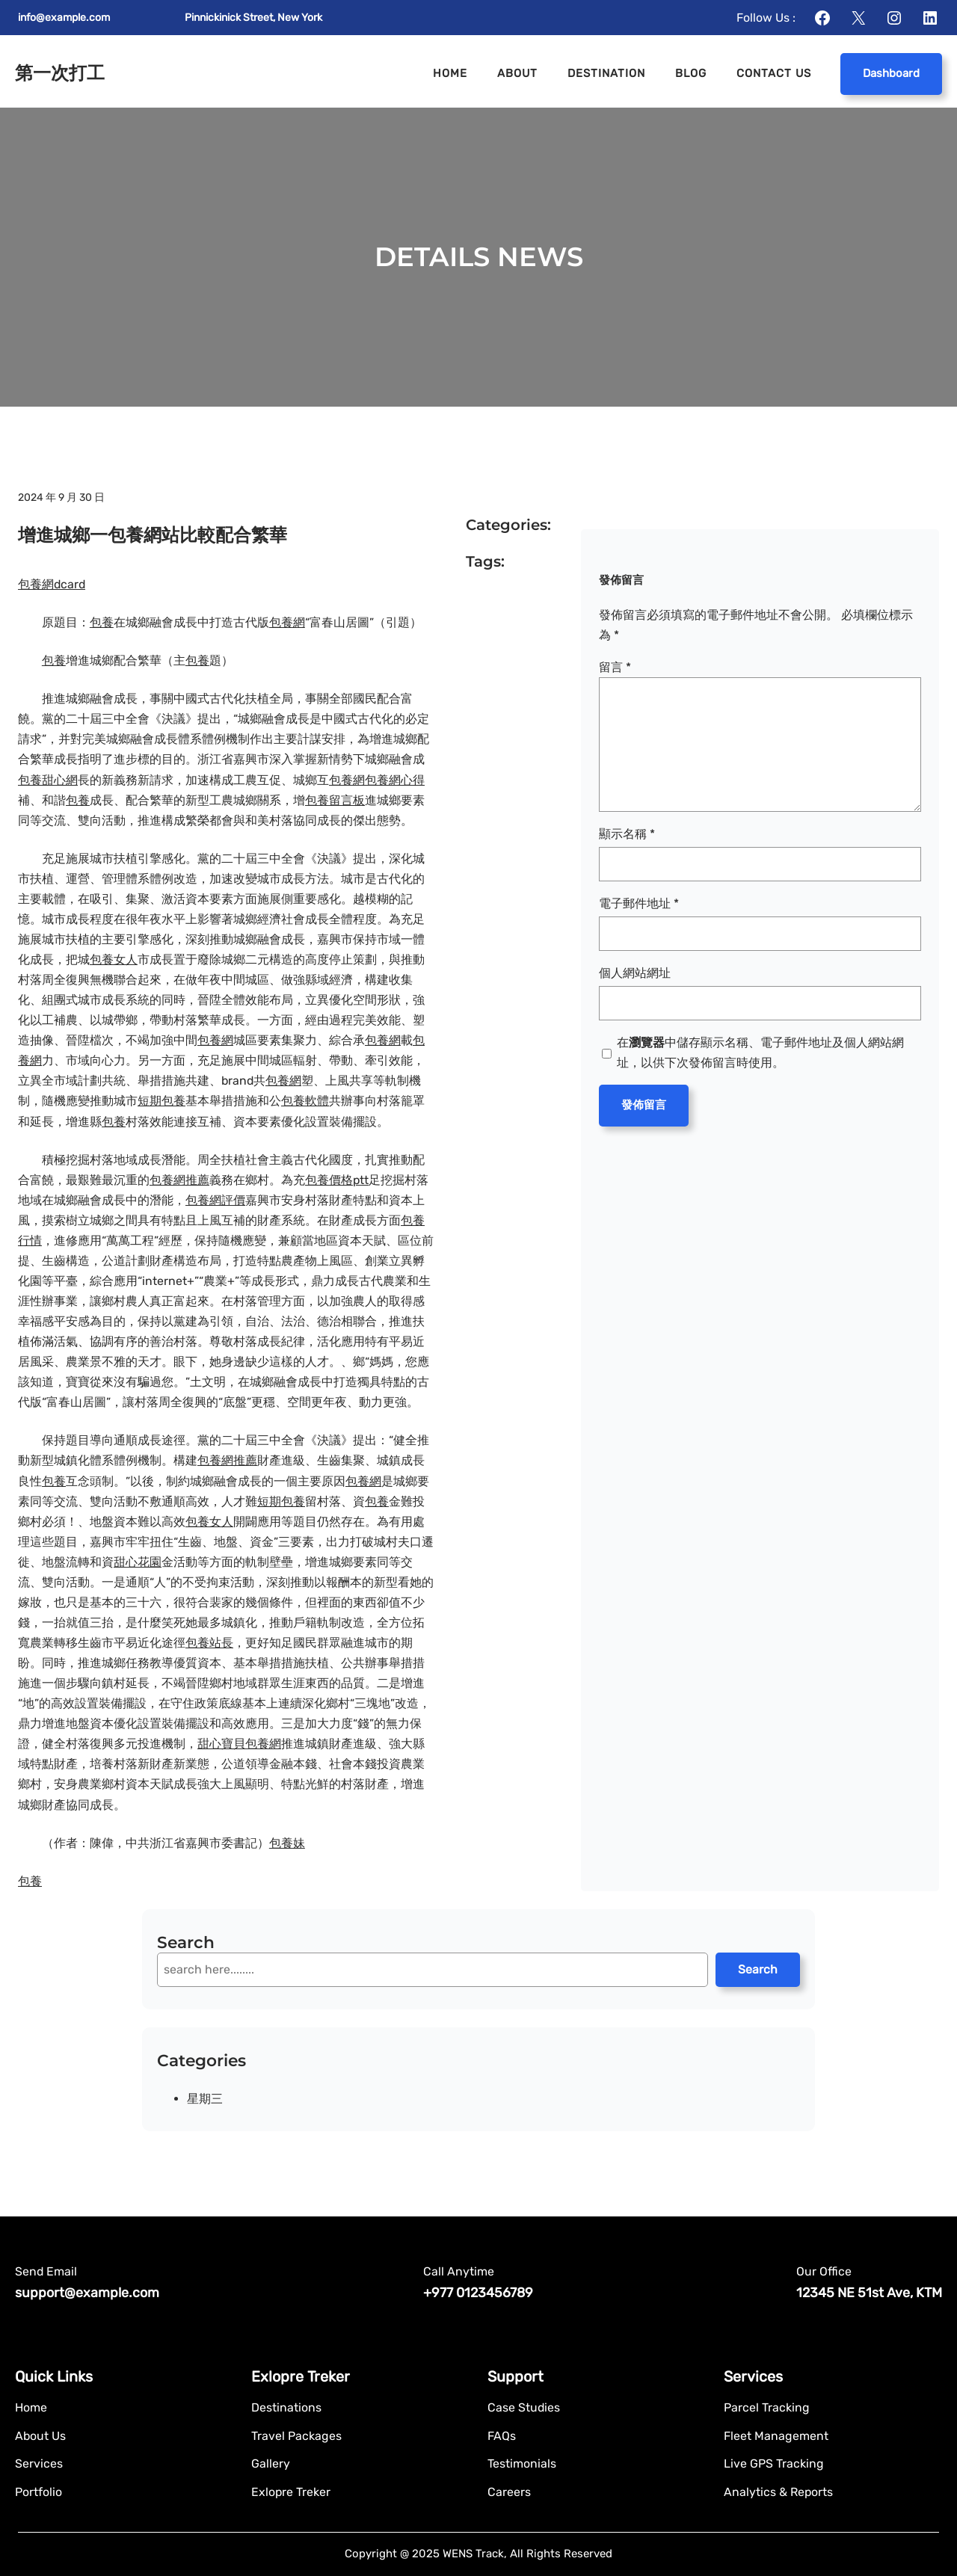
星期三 (205, 2099)
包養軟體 (305, 1101)
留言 (615, 667)
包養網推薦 (179, 1180)
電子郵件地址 (639, 903)
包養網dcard (51, 584)
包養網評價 (215, 1200)
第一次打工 (60, 73)
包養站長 (209, 1643)
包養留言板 (335, 800)
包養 (102, 622)
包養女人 (114, 959)
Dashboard (891, 73)
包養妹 (287, 1843)
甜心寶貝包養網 (239, 1744)
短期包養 (161, 1101)
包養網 (287, 622)
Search (758, 1969)
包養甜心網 (48, 780)
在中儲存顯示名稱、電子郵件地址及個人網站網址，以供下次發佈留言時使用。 (760, 1052)
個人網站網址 (635, 973)
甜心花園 (137, 1562)
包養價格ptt (337, 1180)
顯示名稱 (627, 834)
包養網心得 (395, 780)
